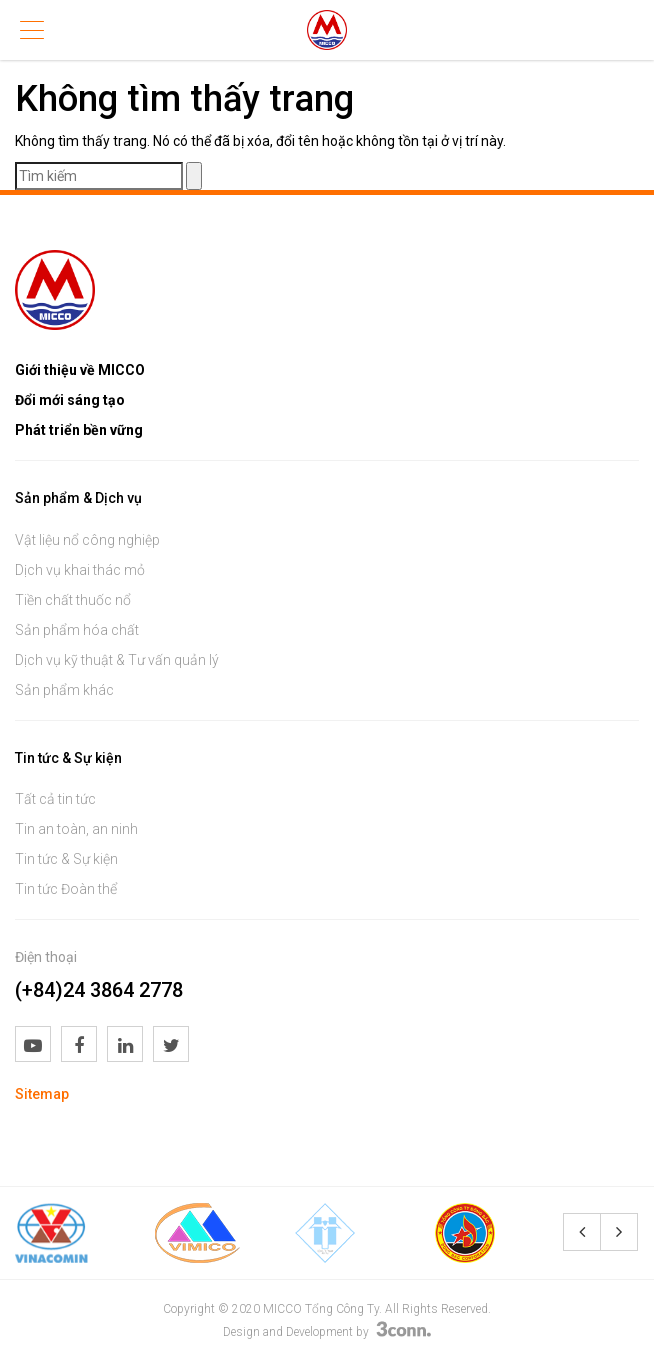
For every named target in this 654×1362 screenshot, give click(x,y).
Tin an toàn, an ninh (76, 829)
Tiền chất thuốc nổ (73, 600)
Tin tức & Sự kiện (66, 859)
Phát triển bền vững (79, 430)
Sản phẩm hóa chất (77, 630)
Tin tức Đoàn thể (66, 889)
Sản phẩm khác (64, 690)
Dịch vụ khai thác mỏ (80, 570)
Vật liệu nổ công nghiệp (87, 540)
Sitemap (42, 1094)
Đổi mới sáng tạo (70, 400)
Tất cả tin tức (55, 799)
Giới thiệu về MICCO (80, 370)
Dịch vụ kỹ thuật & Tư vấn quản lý (117, 660)
